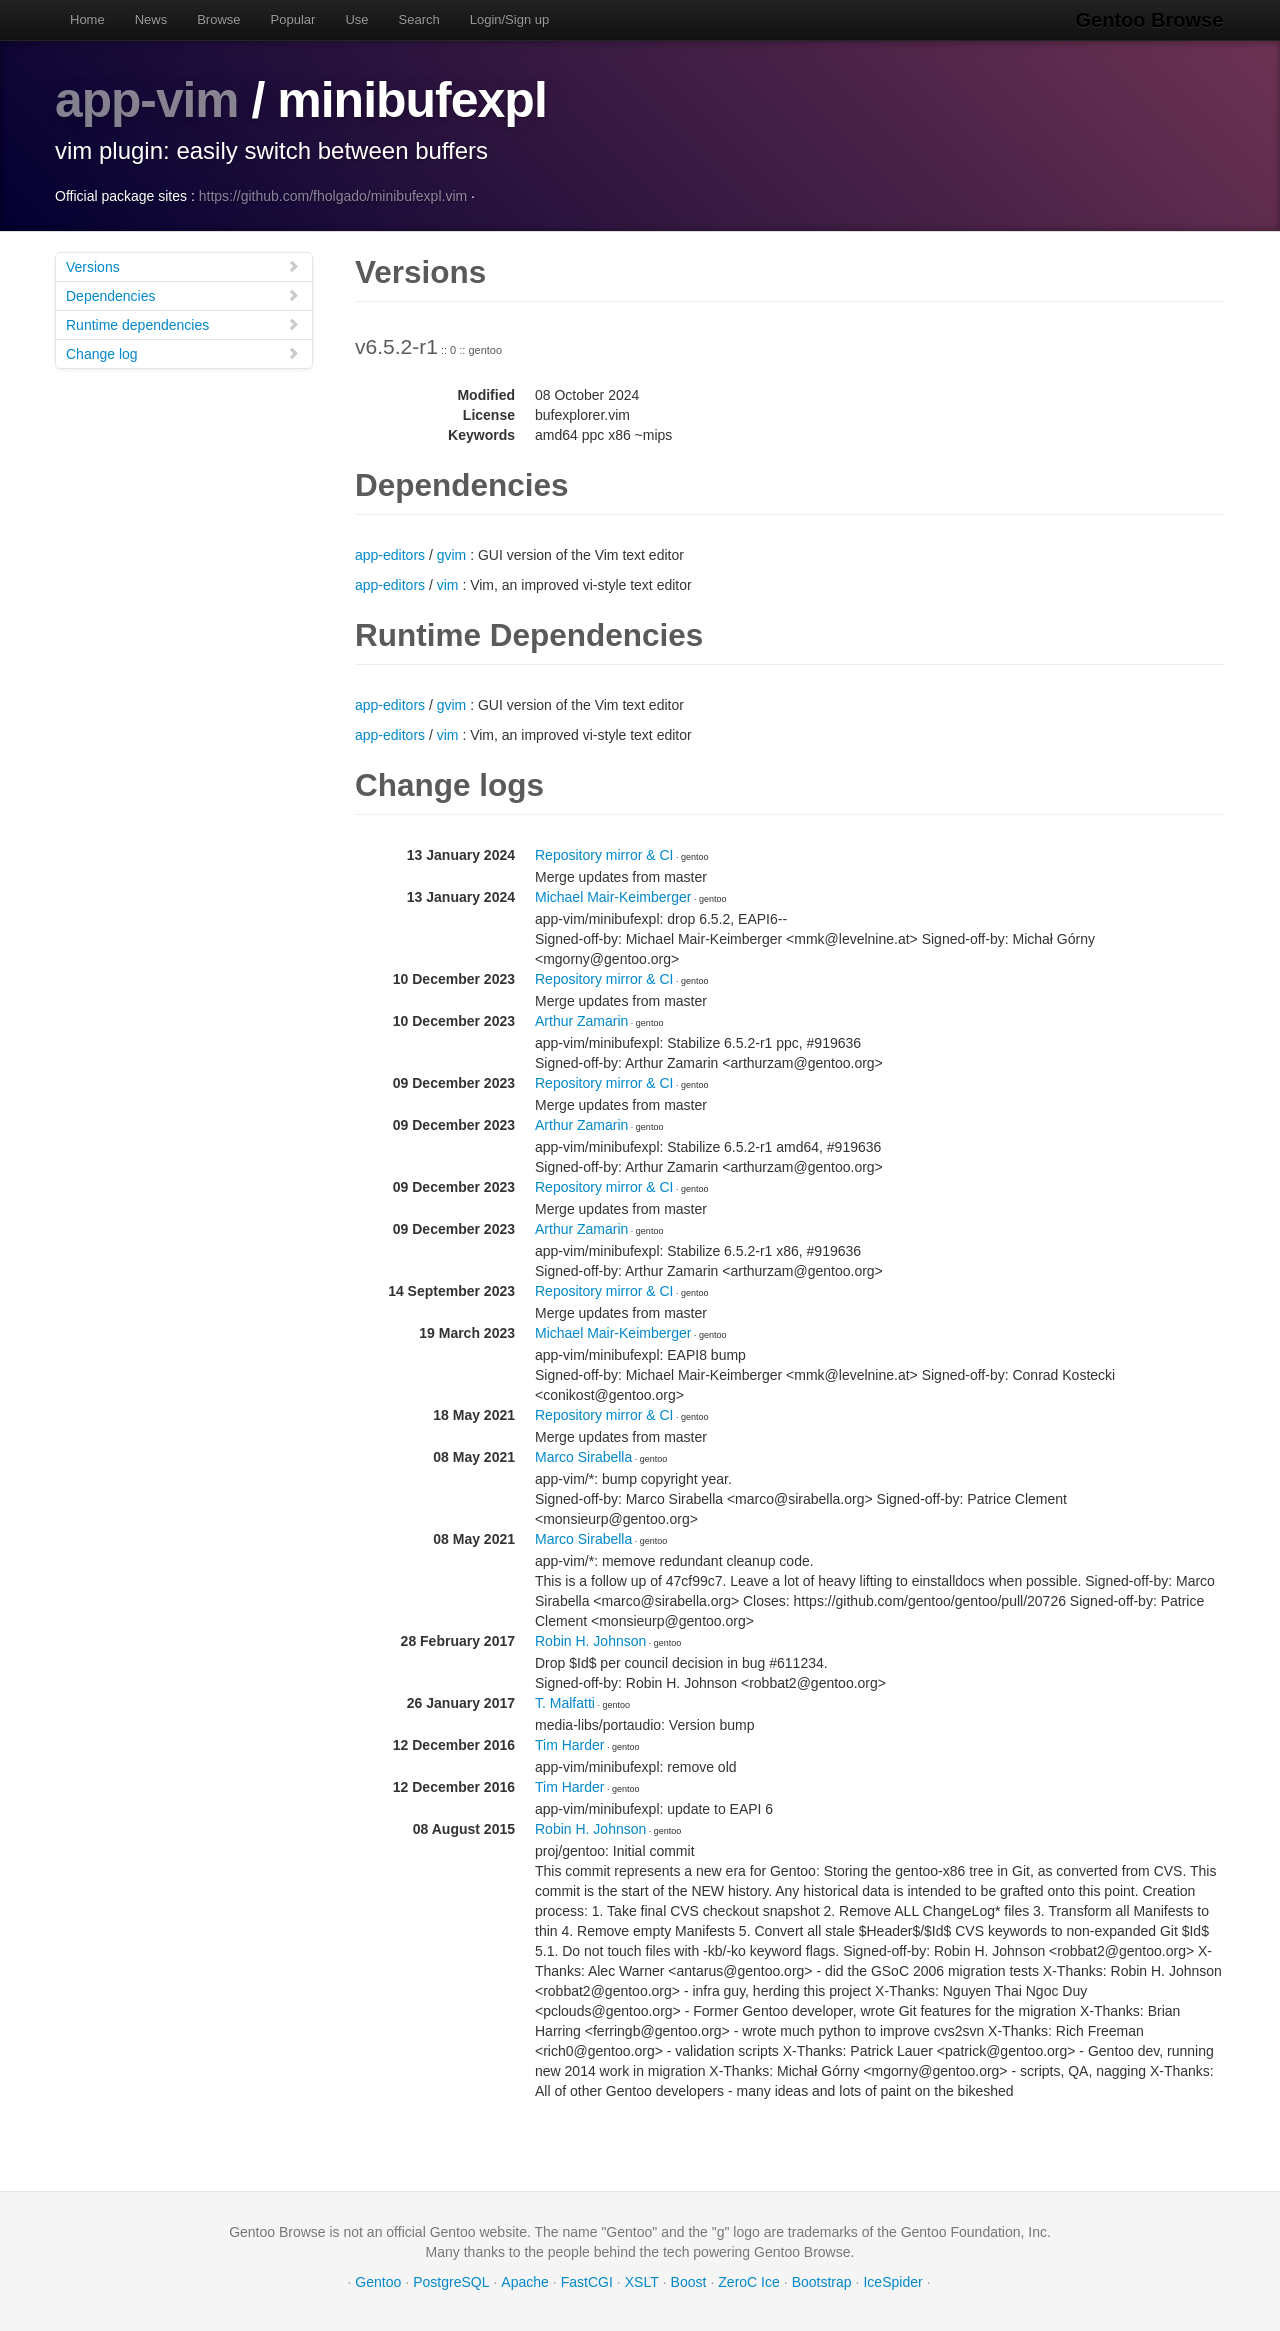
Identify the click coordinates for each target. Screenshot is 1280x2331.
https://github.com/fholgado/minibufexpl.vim (333, 195)
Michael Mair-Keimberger (613, 896)
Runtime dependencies (183, 323)
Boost (689, 2281)
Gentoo (378, 2281)
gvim (452, 554)
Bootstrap (822, 2281)
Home (87, 19)
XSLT (642, 2281)
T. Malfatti (565, 1702)
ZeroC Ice (748, 2281)
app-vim (147, 100)
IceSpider (892, 2281)
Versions (183, 265)
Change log (183, 352)
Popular (293, 19)
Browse (218, 19)
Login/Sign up (510, 19)
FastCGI (587, 2281)
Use (356, 19)
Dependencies (183, 294)
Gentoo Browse (1151, 20)
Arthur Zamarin (581, 1020)
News (151, 19)
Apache (524, 2281)
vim (448, 584)
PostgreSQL (451, 2281)
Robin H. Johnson (590, 1640)
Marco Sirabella (583, 1456)
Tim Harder (570, 1744)
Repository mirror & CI (604, 854)
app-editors (390, 554)
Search (419, 19)
